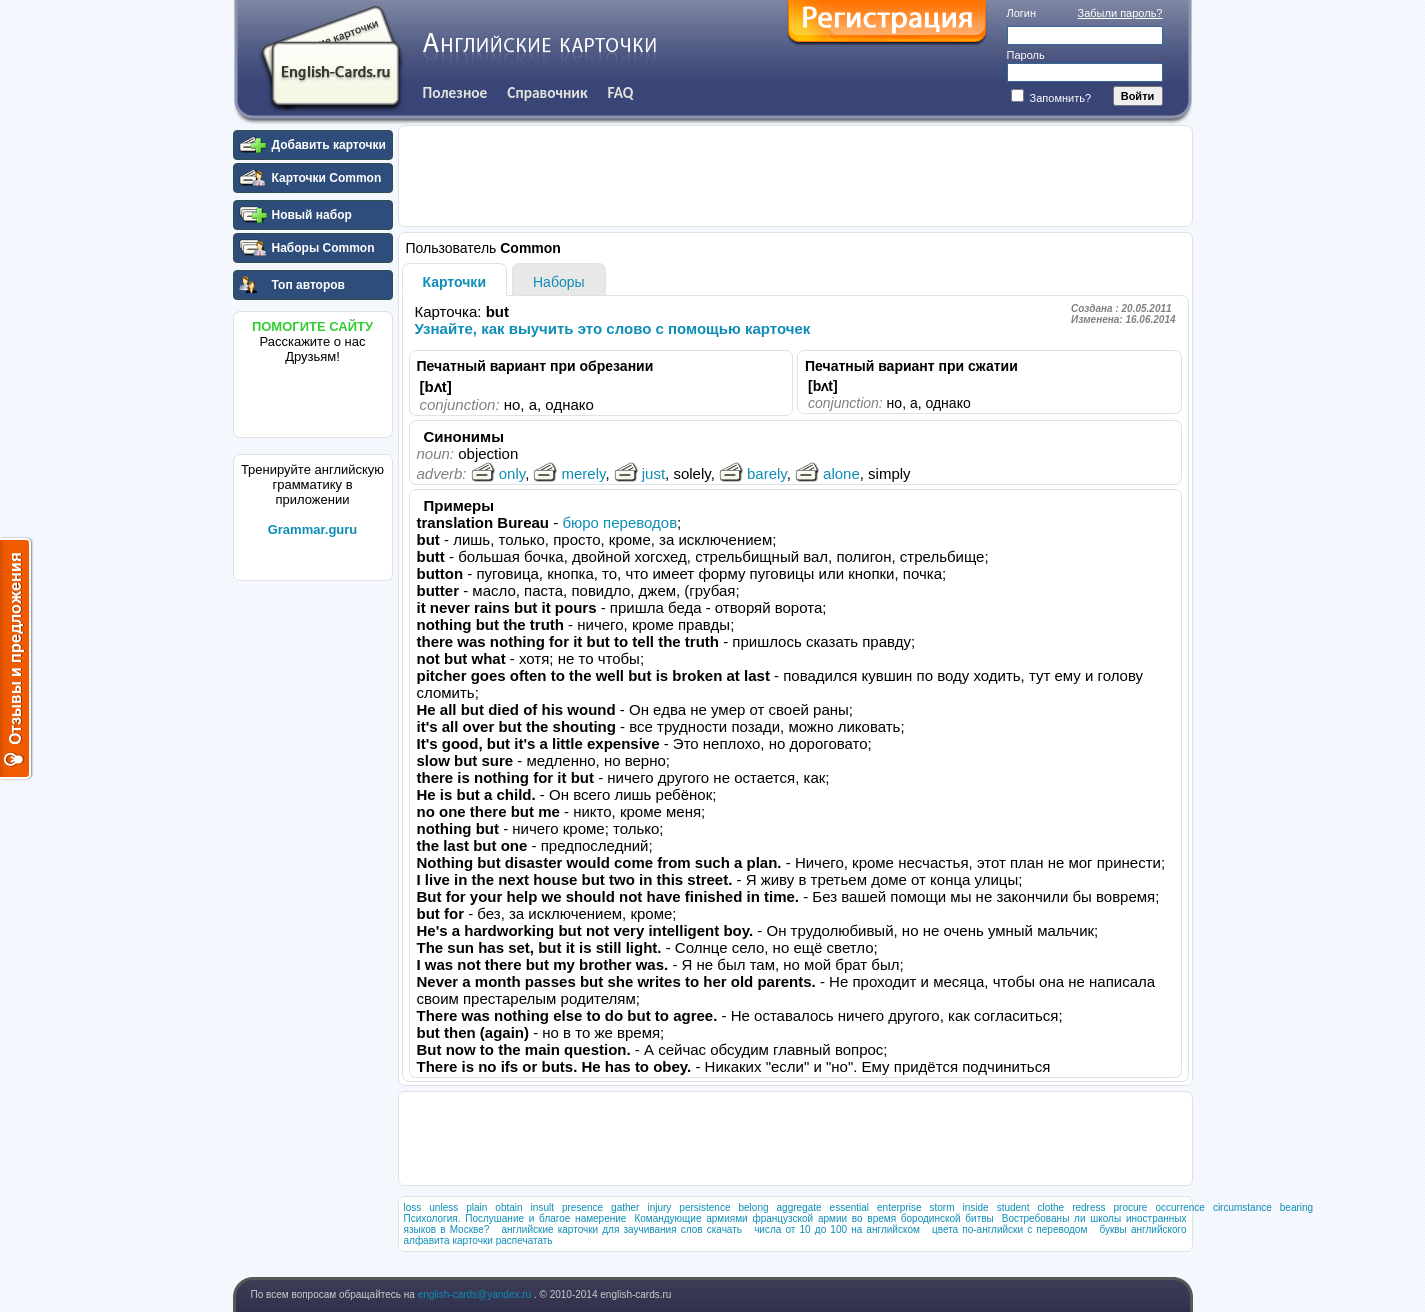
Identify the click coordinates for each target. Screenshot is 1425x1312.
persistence (704, 1207)
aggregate (799, 1207)
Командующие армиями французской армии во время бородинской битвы (813, 1218)
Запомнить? (1051, 98)
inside (976, 1207)
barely (753, 473)
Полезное (455, 92)
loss (413, 1207)
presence (582, 1207)
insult (542, 1207)
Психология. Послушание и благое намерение (515, 1218)
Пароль (1026, 55)
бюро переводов (619, 522)
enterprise (899, 1207)
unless (443, 1207)
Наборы (559, 282)
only (498, 473)
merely (569, 473)
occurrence (1179, 1207)
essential (849, 1207)
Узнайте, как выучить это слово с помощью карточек (613, 328)
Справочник (547, 92)
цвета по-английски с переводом (1009, 1229)
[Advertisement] (313, 889)
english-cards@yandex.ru (476, 1294)
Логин (1022, 13)
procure (1131, 1207)
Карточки (455, 282)
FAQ (621, 92)
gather (625, 1207)
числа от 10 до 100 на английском (837, 1229)
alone (827, 473)
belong (754, 1207)
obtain (508, 1207)
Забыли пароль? (1120, 13)
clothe (1050, 1207)
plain (476, 1207)
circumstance (1242, 1207)
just (639, 473)
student (1013, 1207)
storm (942, 1207)
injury (659, 1207)
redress (1088, 1207)
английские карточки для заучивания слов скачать (621, 1229)
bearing (1296, 1207)
